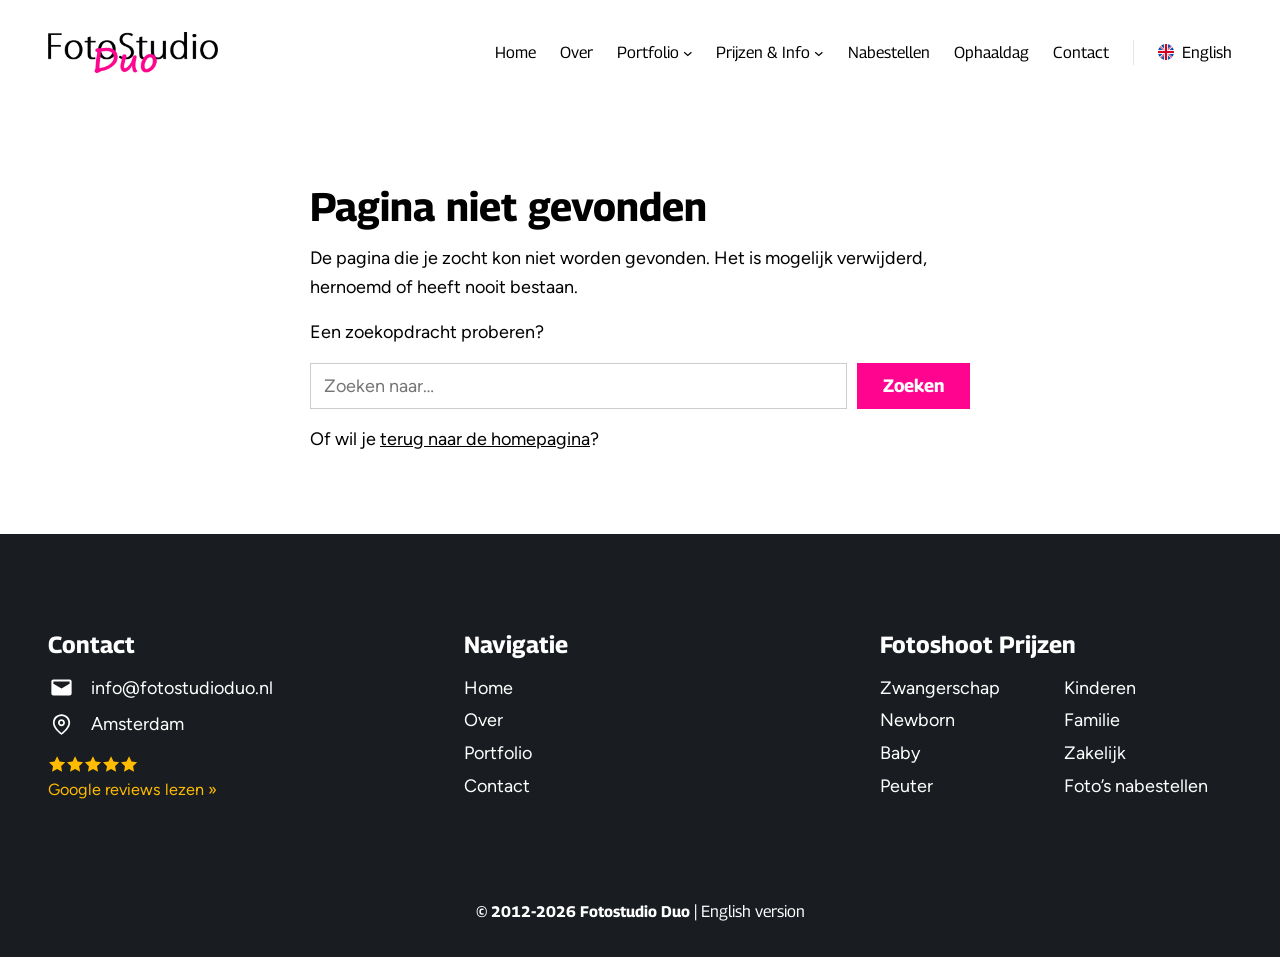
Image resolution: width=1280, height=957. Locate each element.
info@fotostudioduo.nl (182, 687)
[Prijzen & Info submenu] (819, 53)
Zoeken (913, 385)
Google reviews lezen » (132, 789)
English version (753, 911)
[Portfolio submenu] (688, 53)
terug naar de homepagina (485, 438)
